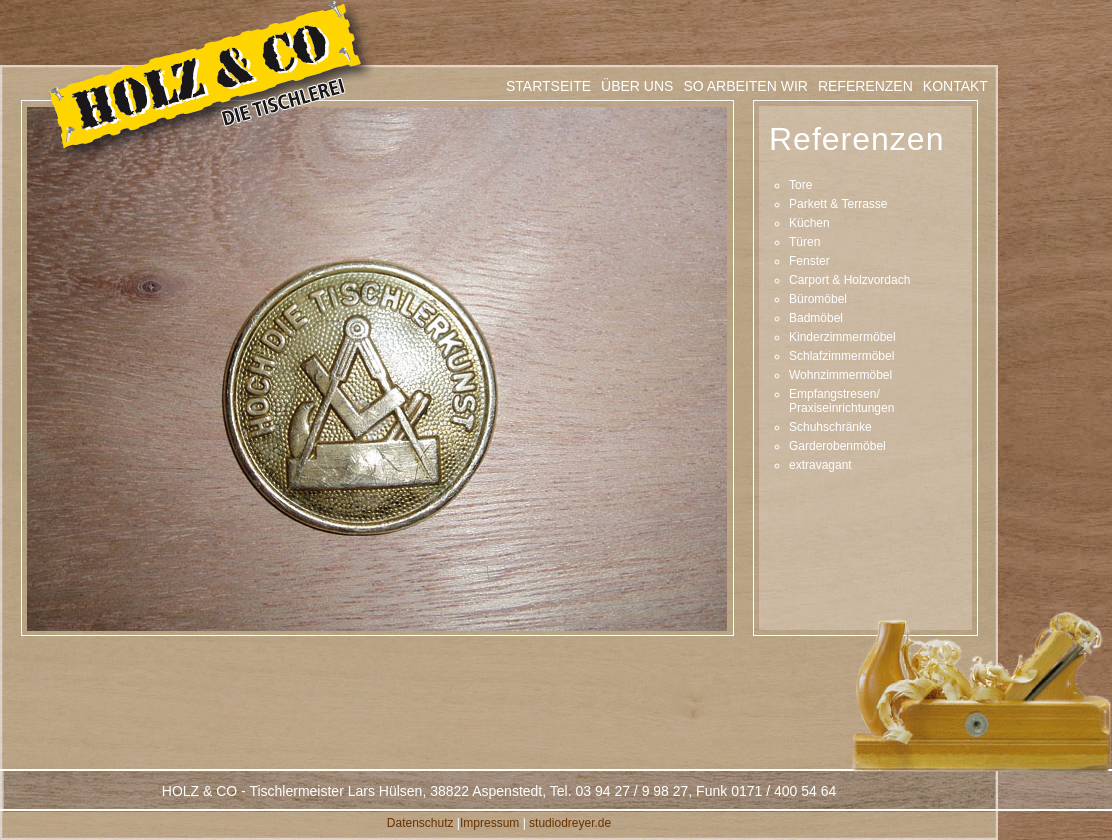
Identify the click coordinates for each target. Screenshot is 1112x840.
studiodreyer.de (570, 823)
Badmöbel (816, 318)
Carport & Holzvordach (849, 280)
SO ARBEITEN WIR (745, 86)
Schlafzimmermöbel (841, 356)
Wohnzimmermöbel (840, 375)
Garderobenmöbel (837, 446)
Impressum (489, 823)
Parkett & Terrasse (838, 204)
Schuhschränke (830, 427)
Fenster (809, 261)
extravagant (820, 465)
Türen (804, 242)
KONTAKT (955, 86)
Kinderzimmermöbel (842, 337)
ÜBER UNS (637, 86)
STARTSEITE (548, 86)
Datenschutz (420, 823)
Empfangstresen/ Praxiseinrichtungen (841, 401)
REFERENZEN (865, 86)
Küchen (809, 223)
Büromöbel (818, 299)
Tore (800, 185)
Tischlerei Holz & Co (210, 83)
